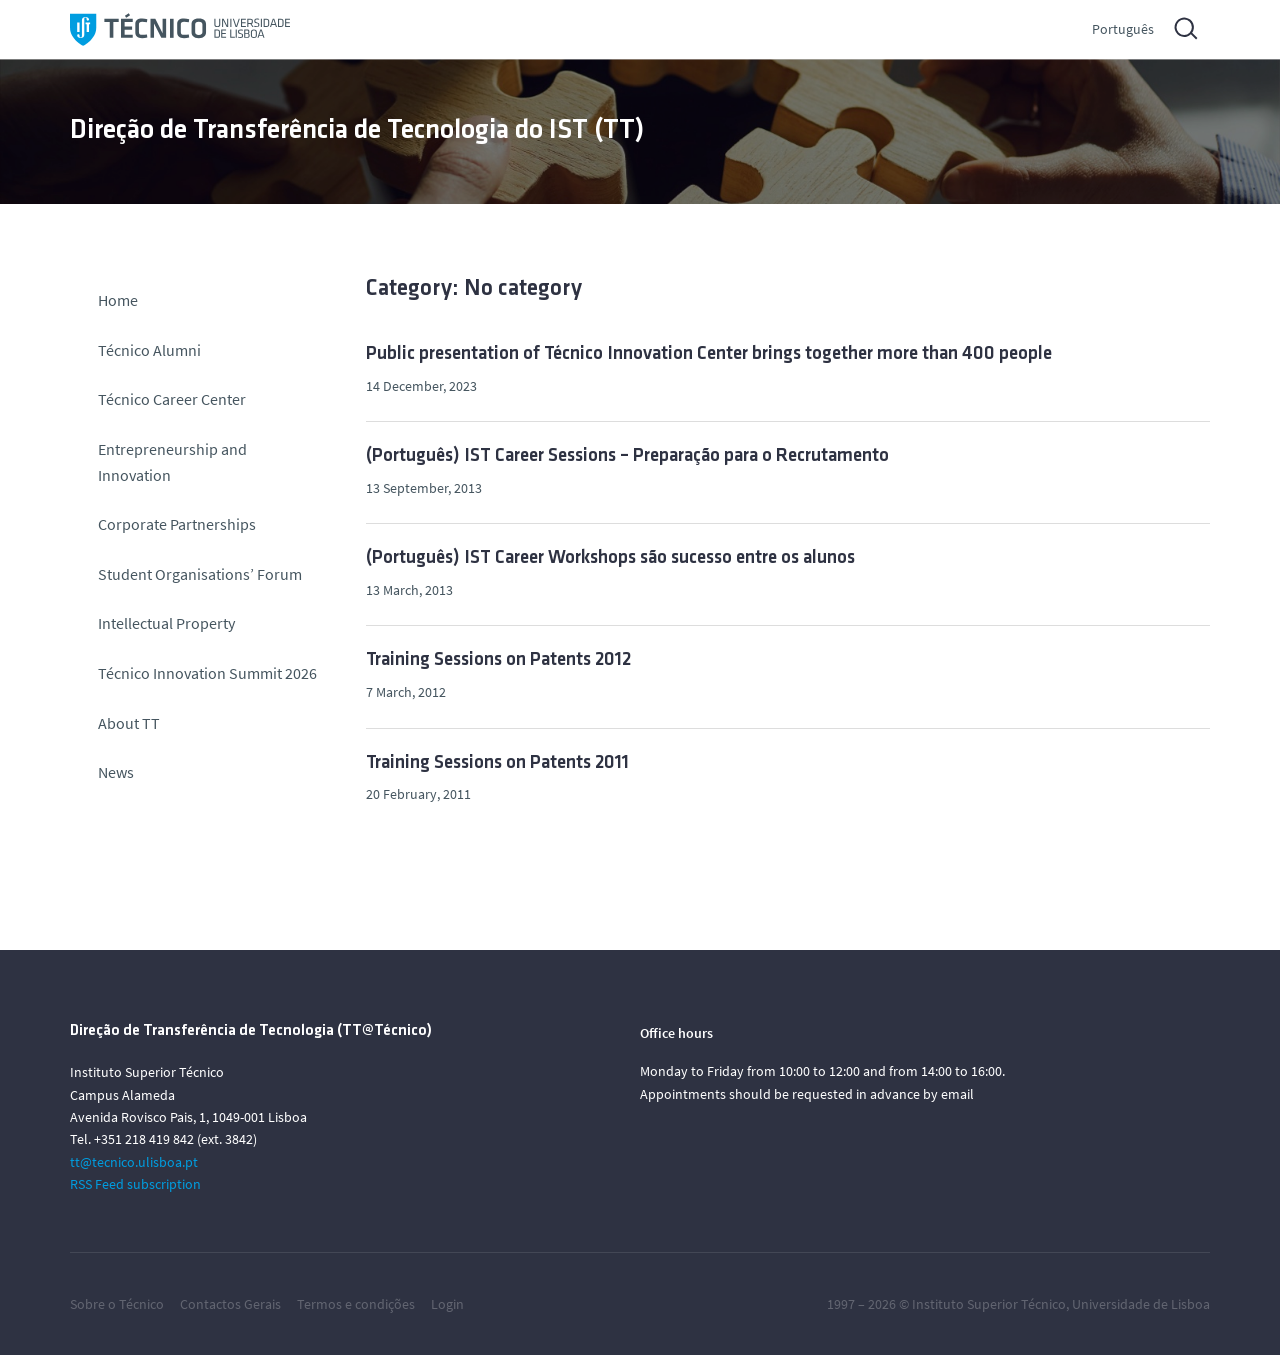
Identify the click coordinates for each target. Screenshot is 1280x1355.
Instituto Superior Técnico (989, 1304)
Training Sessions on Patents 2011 (497, 763)
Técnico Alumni (149, 350)
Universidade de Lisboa (1141, 1304)
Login (447, 1304)
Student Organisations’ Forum (200, 574)
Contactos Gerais (230, 1304)
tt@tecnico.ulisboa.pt (134, 1162)
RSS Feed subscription (135, 1184)
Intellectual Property (166, 623)
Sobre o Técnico (117, 1304)
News (116, 772)
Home (118, 300)
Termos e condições (356, 1304)
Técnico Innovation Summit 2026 (207, 673)
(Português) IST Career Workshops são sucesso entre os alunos (610, 558)
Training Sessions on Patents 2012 (498, 660)
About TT (129, 723)
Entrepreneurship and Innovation (172, 462)
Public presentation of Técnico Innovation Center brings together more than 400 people (709, 354)
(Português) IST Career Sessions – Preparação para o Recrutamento (627, 456)
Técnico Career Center (173, 399)
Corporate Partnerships (177, 524)
